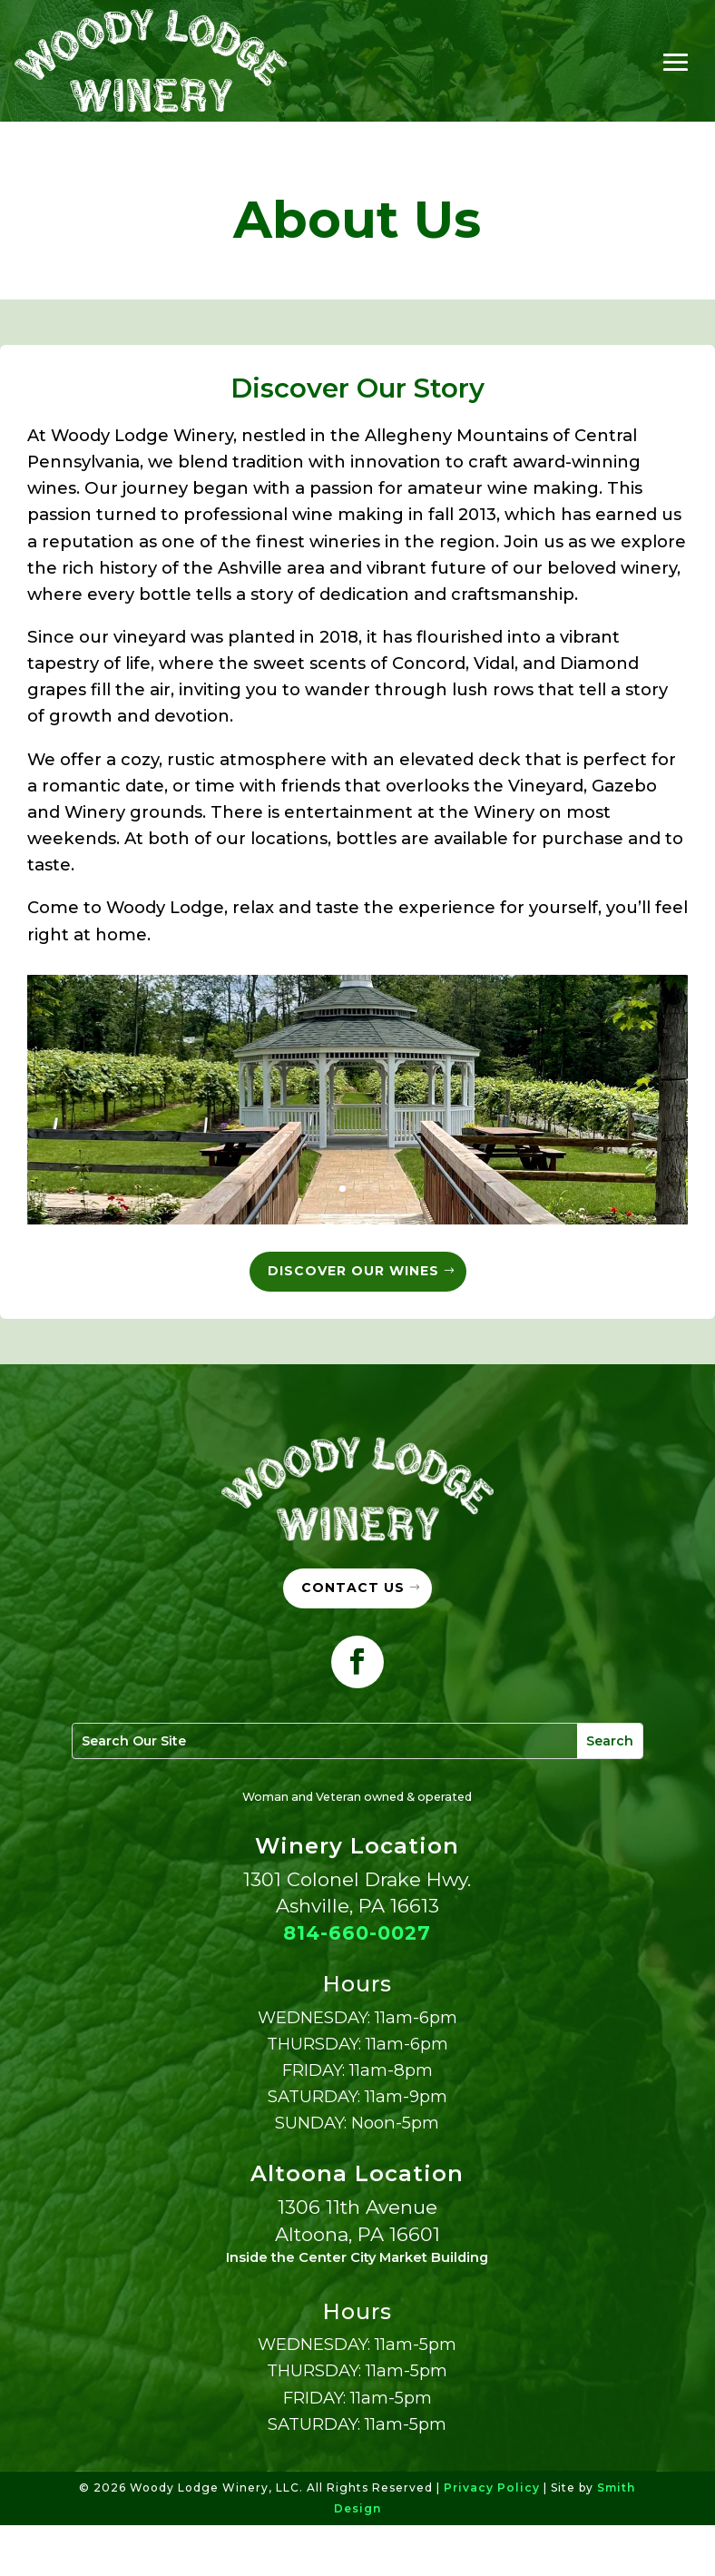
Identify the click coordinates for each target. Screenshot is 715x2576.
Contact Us (353, 1639)
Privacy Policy (492, 2538)
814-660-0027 (357, 1983)
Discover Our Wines (353, 1271)
